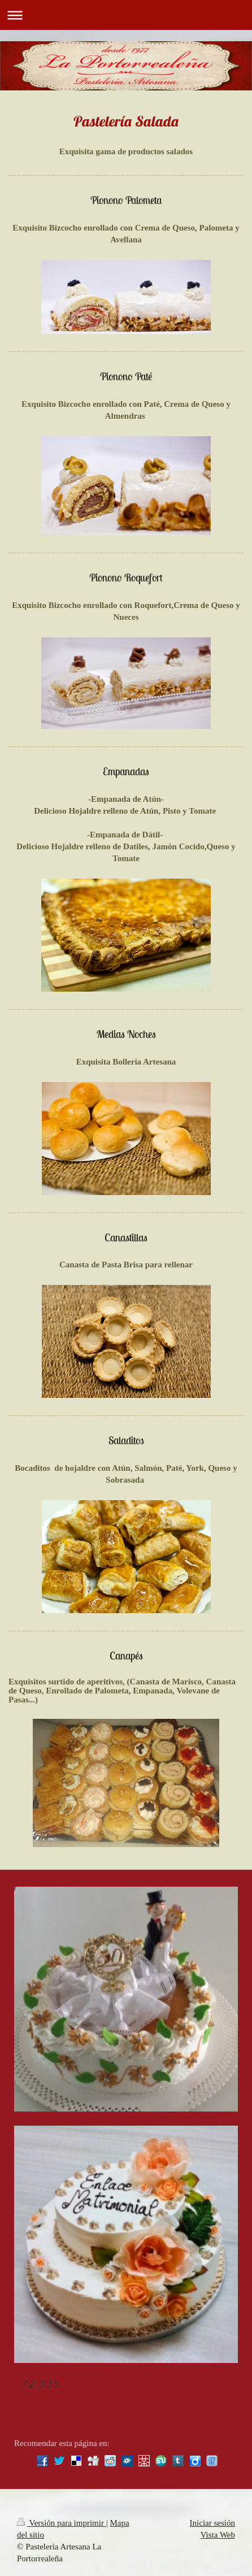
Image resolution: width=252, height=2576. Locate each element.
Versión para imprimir (61, 2522)
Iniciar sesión (212, 2522)
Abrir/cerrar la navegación (126, 15)
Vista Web (218, 2534)
